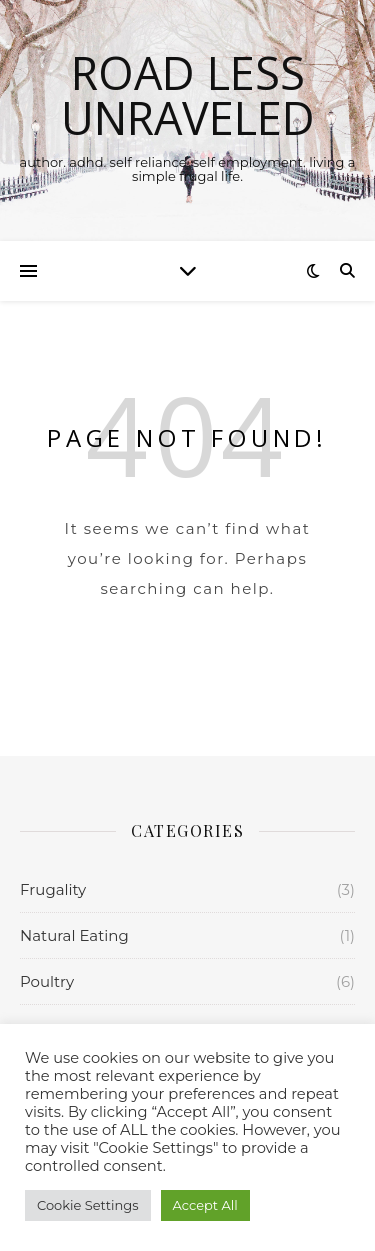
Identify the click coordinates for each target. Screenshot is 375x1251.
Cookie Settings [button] (88, 1205)
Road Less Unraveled (188, 95)
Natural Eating (74, 935)
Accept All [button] (205, 1205)
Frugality (53, 889)
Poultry (47, 981)
